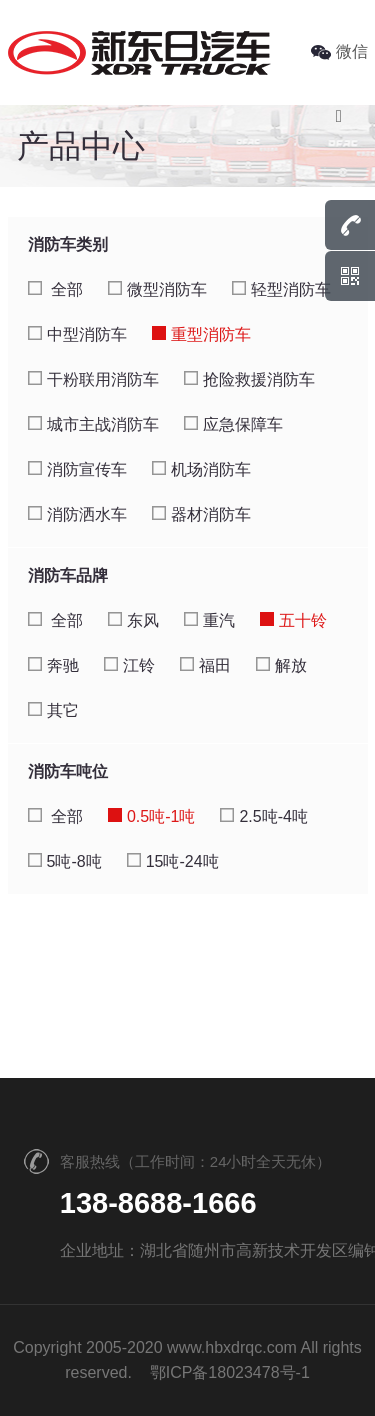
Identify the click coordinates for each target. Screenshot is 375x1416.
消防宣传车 (77, 469)
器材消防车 (201, 514)
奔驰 (53, 665)
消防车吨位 (68, 771)
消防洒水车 (77, 514)
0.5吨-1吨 (151, 816)
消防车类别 (68, 244)
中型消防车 (77, 334)
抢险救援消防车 (249, 379)
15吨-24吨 (173, 861)
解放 (281, 665)
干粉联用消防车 (93, 379)
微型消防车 (157, 289)
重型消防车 (201, 334)
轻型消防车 (281, 289)
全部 (55, 289)
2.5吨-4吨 (263, 816)
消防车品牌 (68, 575)
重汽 (209, 620)
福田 (205, 665)
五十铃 (293, 620)
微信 (339, 51)
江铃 (129, 665)
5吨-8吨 (65, 861)
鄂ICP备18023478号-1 (230, 1372)
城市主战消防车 (93, 424)
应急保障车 (233, 424)
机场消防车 (201, 469)
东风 (133, 620)
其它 (53, 710)
